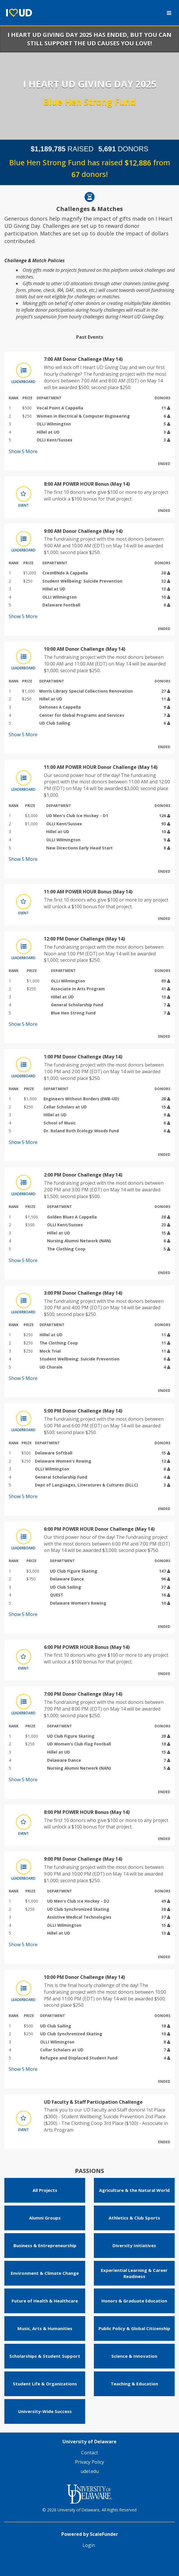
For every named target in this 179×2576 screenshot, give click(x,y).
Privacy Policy (89, 2462)
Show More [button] (23, 451)
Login (89, 2545)
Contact (89, 2452)
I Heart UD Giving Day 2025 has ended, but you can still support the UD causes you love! (89, 39)
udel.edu (89, 2471)
